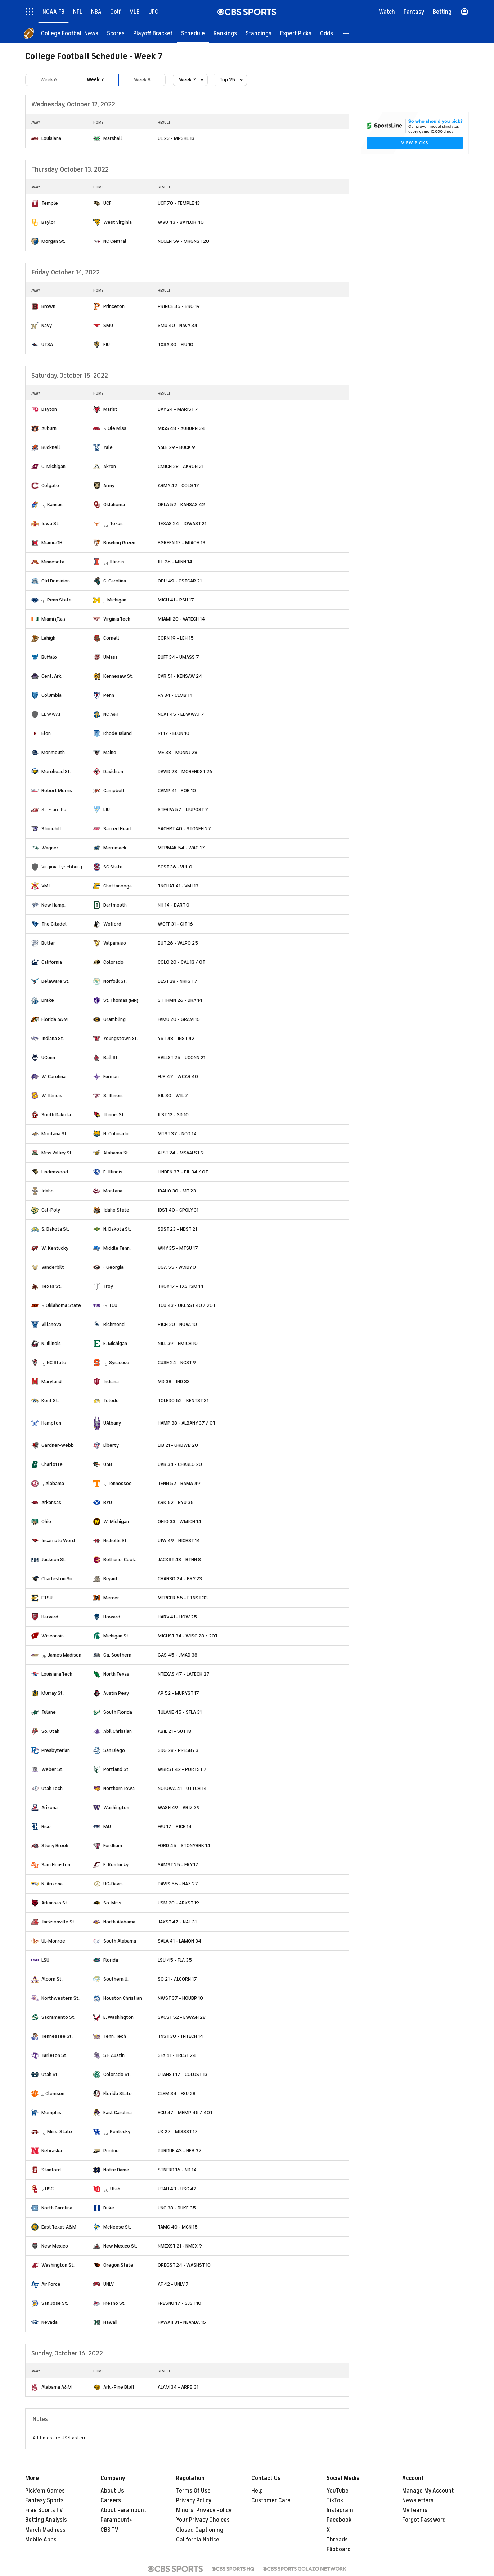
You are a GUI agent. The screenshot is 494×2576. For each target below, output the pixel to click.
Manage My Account (428, 2490)
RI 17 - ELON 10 (173, 733)
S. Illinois (113, 1095)
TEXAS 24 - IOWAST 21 (182, 524)
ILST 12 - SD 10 (173, 1115)
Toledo (111, 1401)
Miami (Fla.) (53, 619)
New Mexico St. (120, 2246)
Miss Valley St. (57, 1153)
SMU (108, 325)
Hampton (51, 1423)
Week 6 (48, 80)
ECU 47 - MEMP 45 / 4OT (185, 2112)
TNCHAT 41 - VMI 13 (178, 886)
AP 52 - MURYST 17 (178, 1693)
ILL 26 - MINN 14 (175, 562)
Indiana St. (52, 1038)
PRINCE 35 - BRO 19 (179, 306)
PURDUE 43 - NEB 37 (180, 2151)
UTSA (47, 344)
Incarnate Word (58, 1540)
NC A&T (111, 714)
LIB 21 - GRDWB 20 (178, 1445)
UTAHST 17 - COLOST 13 (182, 2074)
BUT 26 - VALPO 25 (178, 943)
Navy (46, 325)
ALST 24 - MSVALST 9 (181, 1153)
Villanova (51, 1324)
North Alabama (119, 1922)
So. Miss (112, 1903)
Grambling (114, 1019)
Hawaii (110, 2322)
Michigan (116, 600)
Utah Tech (52, 1788)
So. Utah (50, 1731)
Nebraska (51, 2151)
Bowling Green (119, 543)
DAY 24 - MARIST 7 (178, 409)
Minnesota (52, 562)
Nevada (49, 2322)
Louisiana (51, 138)
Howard (111, 1617)
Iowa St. (50, 524)
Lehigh (48, 638)
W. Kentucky (54, 1248)
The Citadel (54, 924)
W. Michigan (116, 1521)
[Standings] (258, 33)
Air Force (50, 2284)
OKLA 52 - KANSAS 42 (181, 504)
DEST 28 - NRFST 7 (177, 981)
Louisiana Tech (56, 1674)
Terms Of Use (193, 2490)
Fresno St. (114, 2303)
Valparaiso (114, 943)
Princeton (114, 306)
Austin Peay (116, 1693)
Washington (116, 1807)
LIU (106, 810)
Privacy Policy (193, 2500)
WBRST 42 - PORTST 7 (182, 1769)
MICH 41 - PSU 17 (176, 600)
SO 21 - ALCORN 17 (177, 1979)
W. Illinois (51, 1095)
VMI (45, 886)
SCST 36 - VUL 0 (175, 867)
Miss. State (59, 2132)
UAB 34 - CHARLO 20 (180, 1464)
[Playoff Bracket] (153, 33)
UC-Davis (113, 1884)
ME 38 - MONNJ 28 (177, 752)
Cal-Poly (50, 1210)
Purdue (111, 2151)
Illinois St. (114, 1115)
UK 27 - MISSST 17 (178, 2132)
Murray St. (52, 1693)
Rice (46, 1826)
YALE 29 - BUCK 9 (176, 447)
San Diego (114, 1750)
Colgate (50, 485)
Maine (109, 752)
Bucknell (50, 447)
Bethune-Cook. (119, 1560)
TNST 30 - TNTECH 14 (180, 2036)
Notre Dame (116, 2170)
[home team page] (35, 138)
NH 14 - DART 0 (173, 905)
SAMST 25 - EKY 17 (178, 1865)
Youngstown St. (120, 1038)
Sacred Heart (117, 829)
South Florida (117, 1712)
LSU (45, 1960)
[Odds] (326, 33)
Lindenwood (54, 1172)
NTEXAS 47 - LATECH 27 (184, 1674)
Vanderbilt (52, 1267)
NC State (56, 1362)
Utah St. (50, 2074)
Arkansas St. (54, 1903)
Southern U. (116, 1979)
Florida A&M (54, 1019)
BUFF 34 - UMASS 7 (178, 657)
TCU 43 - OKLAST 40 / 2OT (187, 1305)
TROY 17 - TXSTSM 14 (180, 1286)
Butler (48, 943)
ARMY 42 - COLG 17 (178, 485)
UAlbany (112, 1423)
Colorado (113, 962)
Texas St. (51, 1286)
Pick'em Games (45, 2490)
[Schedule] (193, 33)
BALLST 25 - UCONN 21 (181, 1057)
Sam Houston (55, 1865)
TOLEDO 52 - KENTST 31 (183, 1401)
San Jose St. (54, 2303)
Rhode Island (117, 733)
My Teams (414, 2510)
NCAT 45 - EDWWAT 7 (181, 714)
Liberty (111, 1445)
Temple (49, 203)
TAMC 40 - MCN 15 (178, 2227)
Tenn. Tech (114, 2036)
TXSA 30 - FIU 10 (175, 344)
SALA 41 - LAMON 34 (179, 1941)
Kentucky (120, 2132)
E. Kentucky (116, 1865)
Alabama (54, 1483)
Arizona (49, 1807)
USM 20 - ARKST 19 (178, 1903)
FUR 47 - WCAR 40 (178, 1076)
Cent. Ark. (51, 676)
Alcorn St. (52, 1979)
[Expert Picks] (296, 33)
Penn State (59, 600)
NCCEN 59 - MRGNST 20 (183, 241)
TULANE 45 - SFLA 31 (180, 1712)
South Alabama (119, 1941)
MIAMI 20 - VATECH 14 (181, 619)
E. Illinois (112, 1172)
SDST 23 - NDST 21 (177, 1229)
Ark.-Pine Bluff (118, 2387)
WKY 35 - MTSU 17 (178, 1248)
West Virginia (117, 222)
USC (49, 2189)
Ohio (46, 1521)
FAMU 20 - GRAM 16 (179, 1019)
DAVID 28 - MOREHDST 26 (185, 771)
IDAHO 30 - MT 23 (177, 1191)
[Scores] (116, 33)
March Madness (45, 2530)
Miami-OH (51, 543)
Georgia (115, 1267)
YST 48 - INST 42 (176, 1038)
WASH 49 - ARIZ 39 (179, 1807)
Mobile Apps (41, 2539)
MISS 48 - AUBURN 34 (181, 428)
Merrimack (114, 848)
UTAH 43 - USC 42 (177, 2189)
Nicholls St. (115, 1540)
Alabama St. (116, 1153)
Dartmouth (115, 905)
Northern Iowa (119, 1788)
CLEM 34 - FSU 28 (177, 2093)
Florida (110, 1960)
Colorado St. (117, 2074)
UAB (107, 1464)
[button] (346, 33)
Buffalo (49, 657)
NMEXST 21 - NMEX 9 (180, 2246)
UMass (110, 657)
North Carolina (56, 2208)
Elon (46, 733)
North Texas (116, 1674)
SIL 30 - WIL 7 (173, 1095)
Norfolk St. (115, 981)
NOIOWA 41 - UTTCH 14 (182, 1788)
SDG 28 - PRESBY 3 (178, 1750)
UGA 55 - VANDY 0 (177, 1267)
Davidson (113, 771)
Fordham (112, 1846)
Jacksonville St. (58, 1922)
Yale (108, 447)
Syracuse (119, 1362)
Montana (112, 1191)
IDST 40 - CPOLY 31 (178, 1210)
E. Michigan (115, 1343)
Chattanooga (117, 886)
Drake (47, 1000)
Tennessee (120, 1483)
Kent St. (50, 1401)
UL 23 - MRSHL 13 (176, 138)
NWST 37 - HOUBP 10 (180, 1998)
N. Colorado (116, 1134)
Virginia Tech (116, 619)
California (51, 962)
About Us (112, 2490)
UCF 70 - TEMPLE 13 (179, 203)
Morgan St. (53, 241)
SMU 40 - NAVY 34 (177, 325)
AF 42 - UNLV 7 (173, 2284)
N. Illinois (51, 1343)
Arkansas (51, 1502)
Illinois (117, 562)
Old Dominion (55, 581)
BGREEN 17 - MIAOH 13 (181, 543)
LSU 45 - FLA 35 (175, 1960)
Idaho (47, 1191)
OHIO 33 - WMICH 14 (179, 1521)
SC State (113, 867)
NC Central (114, 241)
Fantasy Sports (44, 2500)
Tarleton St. (54, 2055)
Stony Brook (54, 1846)
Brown (48, 306)
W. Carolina (53, 1076)
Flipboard (339, 2549)
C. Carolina (114, 581)
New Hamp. (53, 905)
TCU (113, 1305)
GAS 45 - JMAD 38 (177, 1655)
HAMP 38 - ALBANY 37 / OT (187, 1423)
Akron (109, 466)
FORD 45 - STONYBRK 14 (184, 1846)
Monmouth (53, 752)
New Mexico (54, 2246)
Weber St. (52, 1769)
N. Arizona (52, 1884)
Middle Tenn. (117, 1248)
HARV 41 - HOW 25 (177, 1617)
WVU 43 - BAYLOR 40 (181, 222)
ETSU (47, 1598)
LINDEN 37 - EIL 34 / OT (183, 1172)
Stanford (51, 2170)
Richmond (114, 1324)
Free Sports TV (44, 2510)
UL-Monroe (53, 1941)
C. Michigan (53, 466)
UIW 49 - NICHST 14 (179, 1540)
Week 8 (142, 80)
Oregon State (118, 2265)
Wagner (49, 848)
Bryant (110, 1579)
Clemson (54, 2093)
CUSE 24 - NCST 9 (177, 1362)
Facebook (339, 2519)
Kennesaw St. (118, 676)
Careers (110, 2500)
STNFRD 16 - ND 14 (177, 2170)
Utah (115, 2189)
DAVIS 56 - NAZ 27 (178, 1884)
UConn (48, 1057)
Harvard (49, 1617)
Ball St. (111, 1057)
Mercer (111, 1598)
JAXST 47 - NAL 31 (177, 1922)
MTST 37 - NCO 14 (177, 1134)
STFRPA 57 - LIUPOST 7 (183, 810)
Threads (337, 2539)
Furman (111, 1076)
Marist (110, 409)
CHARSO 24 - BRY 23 (180, 1579)
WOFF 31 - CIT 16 (175, 924)
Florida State (117, 2093)
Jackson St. (53, 1560)
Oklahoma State (63, 1305)
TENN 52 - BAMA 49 (179, 1483)
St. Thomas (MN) (120, 1000)
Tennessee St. (57, 2036)
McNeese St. (117, 2227)
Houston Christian (122, 1998)
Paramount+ (116, 2519)
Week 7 (95, 80)
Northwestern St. (60, 1998)
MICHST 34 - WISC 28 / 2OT (188, 1636)
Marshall (112, 138)
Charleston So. (57, 1579)
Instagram (340, 2510)
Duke (108, 2208)
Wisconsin (52, 1636)
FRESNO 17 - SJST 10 (179, 2303)
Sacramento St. (58, 2017)
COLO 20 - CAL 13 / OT (181, 962)
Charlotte (52, 1464)
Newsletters (418, 2500)
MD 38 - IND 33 (174, 1381)
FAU (107, 1826)
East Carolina (117, 2112)
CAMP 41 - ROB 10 (177, 790)
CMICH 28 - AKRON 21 (180, 466)
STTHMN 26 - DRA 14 (180, 1000)
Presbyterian (55, 1750)
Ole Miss (117, 428)
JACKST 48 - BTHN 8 (179, 1560)
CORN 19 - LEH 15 (176, 638)
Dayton (49, 409)
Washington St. (58, 2265)
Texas (116, 524)
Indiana (111, 1381)
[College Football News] (70, 33)
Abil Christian (117, 1731)
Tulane (48, 1712)
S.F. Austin (114, 2055)
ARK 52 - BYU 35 (176, 1502)
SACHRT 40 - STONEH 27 (184, 829)
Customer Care (271, 2500)
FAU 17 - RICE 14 (175, 1826)
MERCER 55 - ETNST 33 (183, 1598)
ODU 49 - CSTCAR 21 (180, 581)
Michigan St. (116, 1636)
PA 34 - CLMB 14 (175, 695)
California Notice (197, 2539)
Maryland (51, 1381)
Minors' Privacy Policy (204, 2510)
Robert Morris (56, 790)
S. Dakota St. (55, 1229)
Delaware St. (55, 981)
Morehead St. (56, 771)
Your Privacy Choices (203, 2519)
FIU (106, 344)
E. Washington (118, 2017)
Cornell (111, 638)
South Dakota (56, 1115)
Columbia (51, 695)
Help (257, 2490)
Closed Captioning (199, 2530)
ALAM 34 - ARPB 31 (178, 2387)
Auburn (49, 428)
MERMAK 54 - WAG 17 (181, 848)
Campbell (113, 790)
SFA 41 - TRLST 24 (177, 2055)
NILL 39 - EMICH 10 (178, 1343)
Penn (108, 695)
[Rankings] (225, 33)
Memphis (51, 2112)
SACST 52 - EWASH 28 (182, 2017)
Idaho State (116, 1210)
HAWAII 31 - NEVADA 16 (182, 2322)
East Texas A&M (58, 2227)
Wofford (112, 924)
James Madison (64, 1655)
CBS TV (109, 2530)
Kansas (55, 504)
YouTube (338, 2490)
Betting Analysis (46, 2519)
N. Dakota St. (117, 1229)
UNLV (108, 2284)
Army (108, 485)
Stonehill (51, 829)
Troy (108, 1286)
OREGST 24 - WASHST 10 (184, 2265)
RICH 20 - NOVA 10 (177, 1324)
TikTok (335, 2500)
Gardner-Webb (57, 1445)
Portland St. (116, 1769)
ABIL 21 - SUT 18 (174, 1731)
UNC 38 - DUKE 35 (177, 2208)
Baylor (48, 222)
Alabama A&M (56, 2387)
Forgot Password (424, 2519)
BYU (107, 1502)
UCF (107, 203)
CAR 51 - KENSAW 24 (180, 676)
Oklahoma (114, 504)
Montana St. (54, 1134)
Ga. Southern (117, 1655)
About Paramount (123, 2510)
